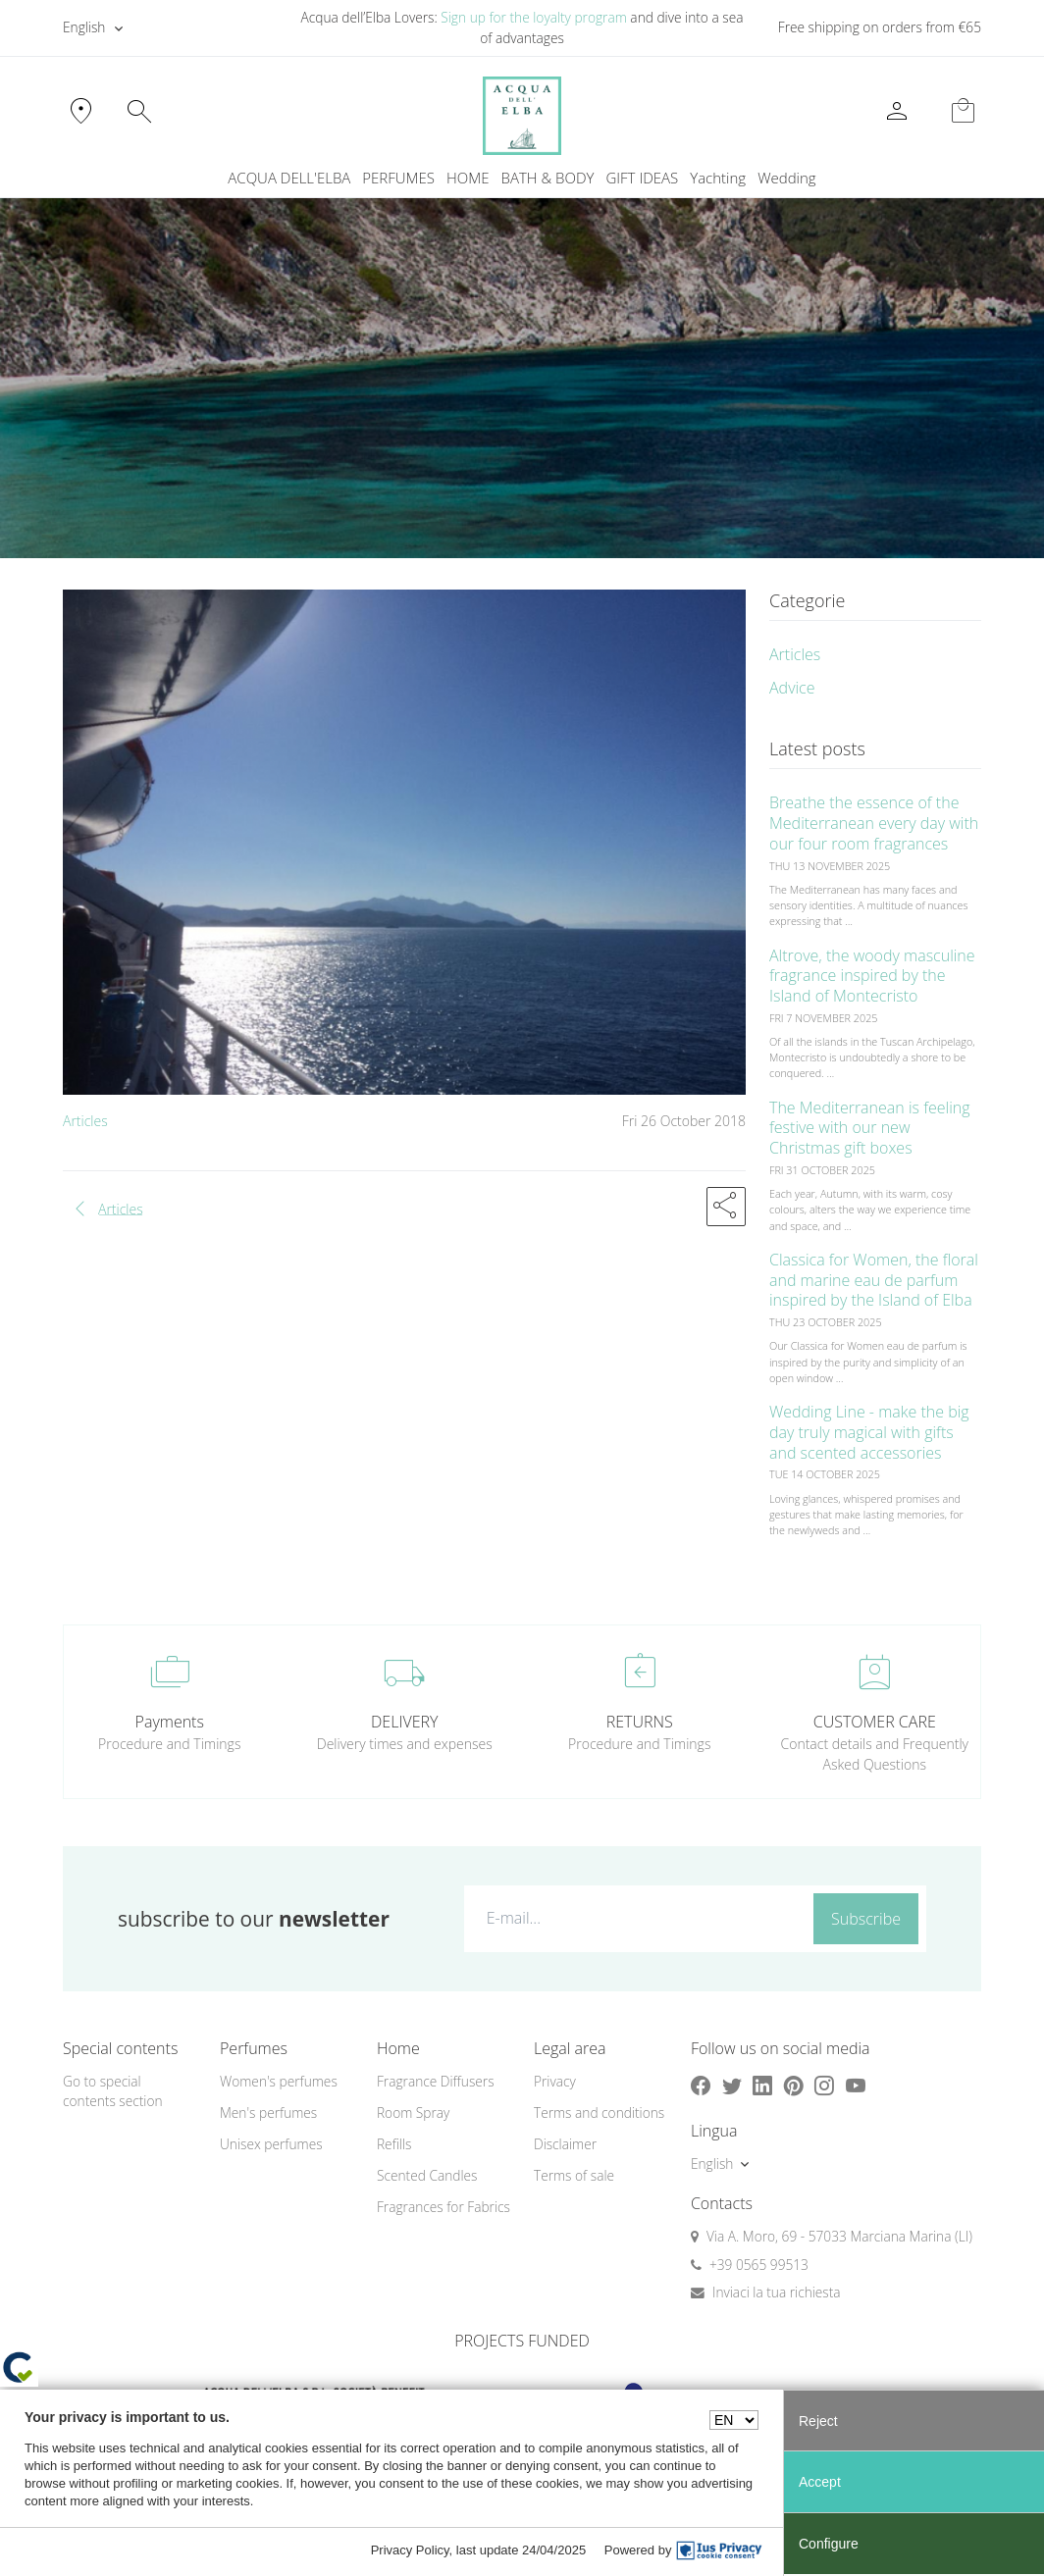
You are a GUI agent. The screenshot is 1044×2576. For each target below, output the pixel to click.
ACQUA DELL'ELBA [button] (289, 177)
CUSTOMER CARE (874, 1721)
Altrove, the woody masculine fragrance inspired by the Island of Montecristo (872, 976)
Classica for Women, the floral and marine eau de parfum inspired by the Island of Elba (873, 1280)
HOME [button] (467, 177)
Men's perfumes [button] (268, 2112)
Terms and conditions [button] (599, 2112)
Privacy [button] (555, 2081)
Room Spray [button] (413, 2112)
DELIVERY (404, 1721)
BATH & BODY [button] (548, 177)
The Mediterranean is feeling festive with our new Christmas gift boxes (869, 1128)
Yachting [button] (718, 177)
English (84, 27)
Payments (169, 1721)
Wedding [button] (786, 177)
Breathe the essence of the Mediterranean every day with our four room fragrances (873, 823)
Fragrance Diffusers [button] (436, 2081)
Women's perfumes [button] (279, 2081)
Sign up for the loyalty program (534, 17)
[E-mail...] (635, 1917)
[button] (726, 1206)
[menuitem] (718, 178)
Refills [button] (394, 2144)
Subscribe (866, 1919)
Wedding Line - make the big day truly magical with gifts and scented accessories (869, 1432)
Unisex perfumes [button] (271, 2144)
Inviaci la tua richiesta (776, 2292)
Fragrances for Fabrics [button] (443, 2206)
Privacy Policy (410, 2550)
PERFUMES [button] (398, 177)
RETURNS (639, 1721)
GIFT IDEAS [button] (641, 177)
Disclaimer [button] (565, 2144)
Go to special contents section (113, 2091)
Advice (792, 687)
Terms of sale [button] (574, 2175)
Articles (85, 1120)
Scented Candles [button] (427, 2175)
